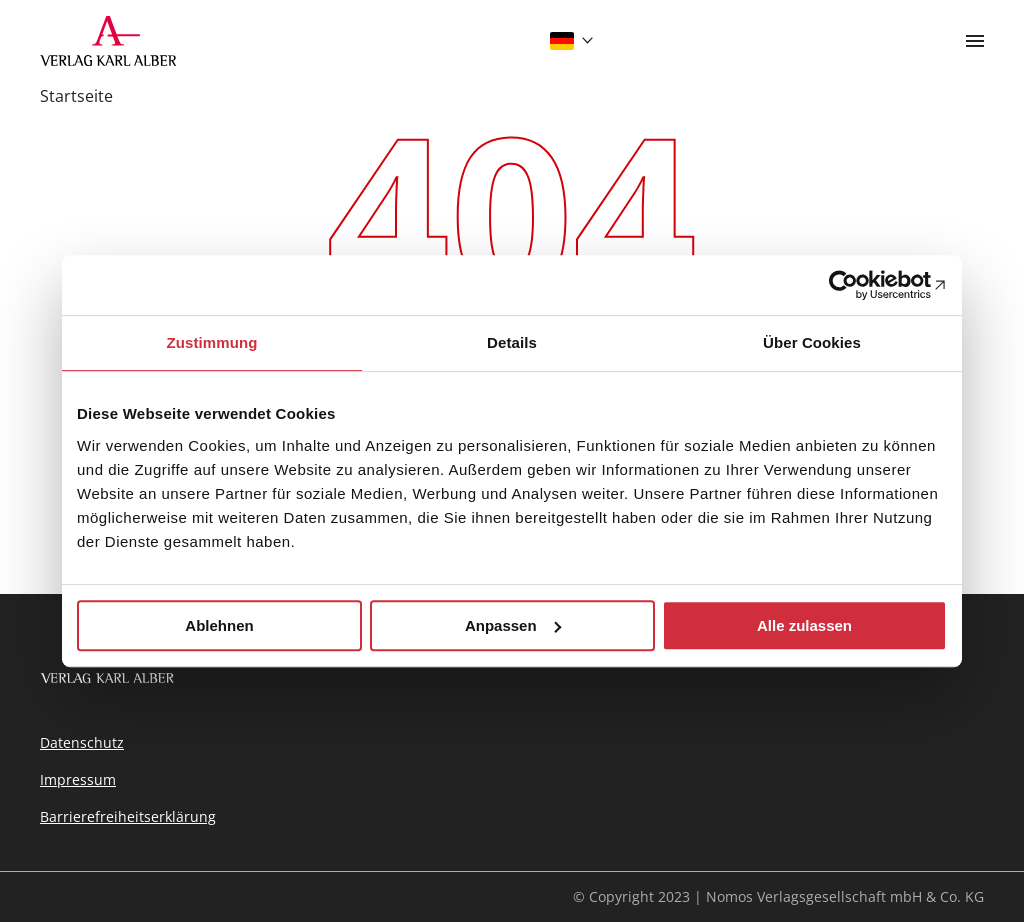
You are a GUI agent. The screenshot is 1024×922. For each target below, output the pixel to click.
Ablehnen (219, 625)
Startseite (76, 96)
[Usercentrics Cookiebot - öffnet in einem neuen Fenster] (859, 285)
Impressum (78, 779)
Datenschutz (82, 742)
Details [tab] (512, 342)
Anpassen (513, 625)
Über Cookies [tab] (812, 342)
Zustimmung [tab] (212, 342)
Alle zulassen (804, 625)
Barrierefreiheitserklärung (128, 816)
